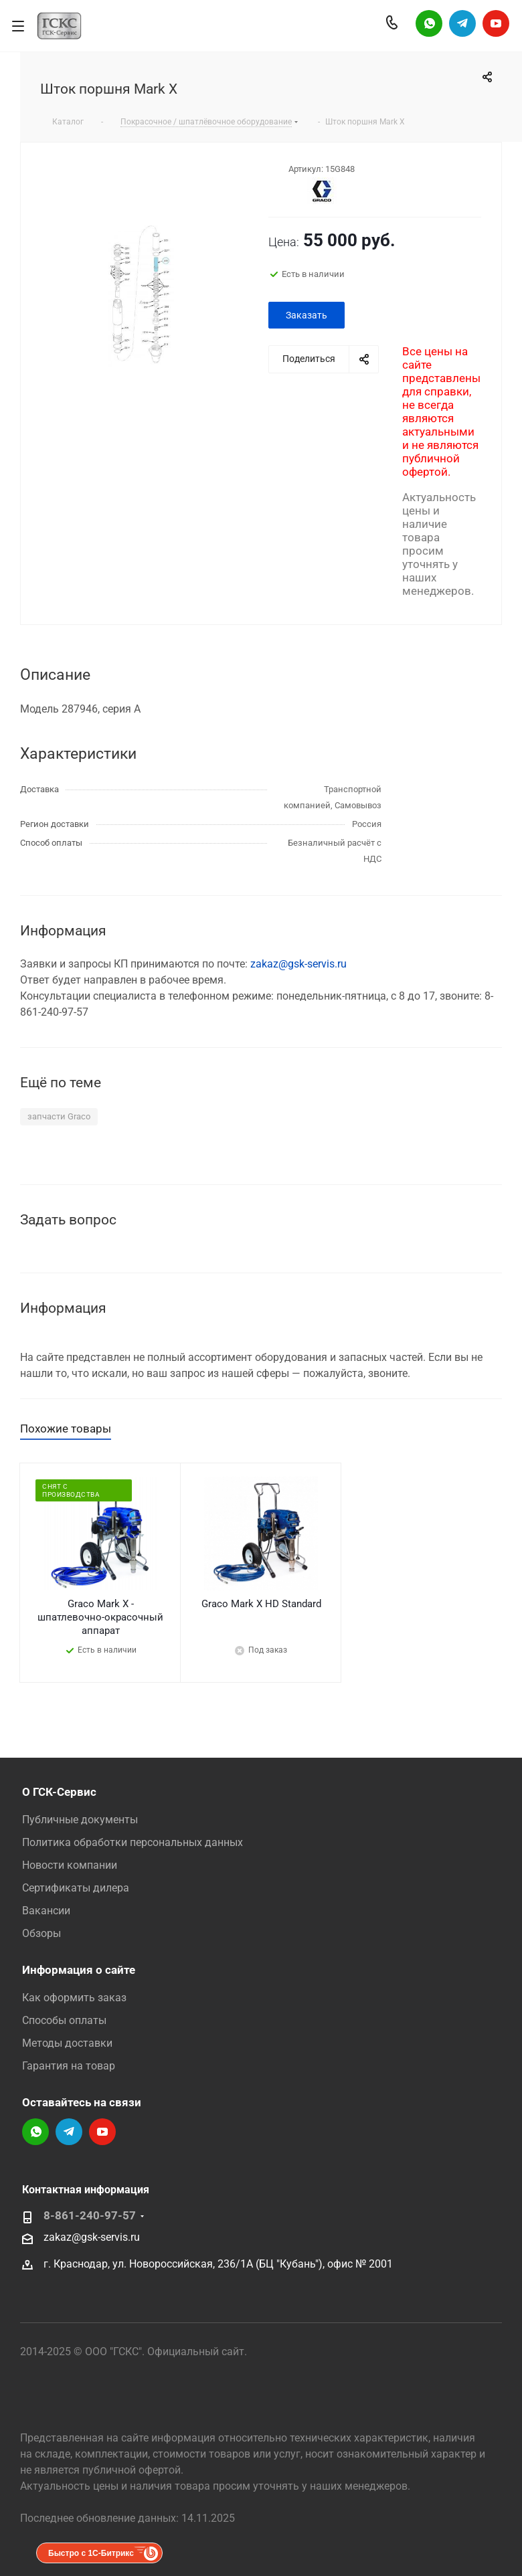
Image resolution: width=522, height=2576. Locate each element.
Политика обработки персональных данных (132, 1842)
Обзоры (41, 1933)
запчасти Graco (58, 1116)
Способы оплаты (64, 2020)
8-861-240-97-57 (90, 2215)
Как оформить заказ (74, 1997)
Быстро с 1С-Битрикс (91, 2553)
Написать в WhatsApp (429, 23)
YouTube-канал (496, 23)
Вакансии (46, 1910)
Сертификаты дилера (75, 1887)
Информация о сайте (78, 1969)
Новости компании (69, 1865)
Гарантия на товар (68, 2065)
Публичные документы (80, 1819)
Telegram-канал (462, 23)
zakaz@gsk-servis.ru (298, 963)
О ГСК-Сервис (59, 1792)
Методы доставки (67, 2043)
